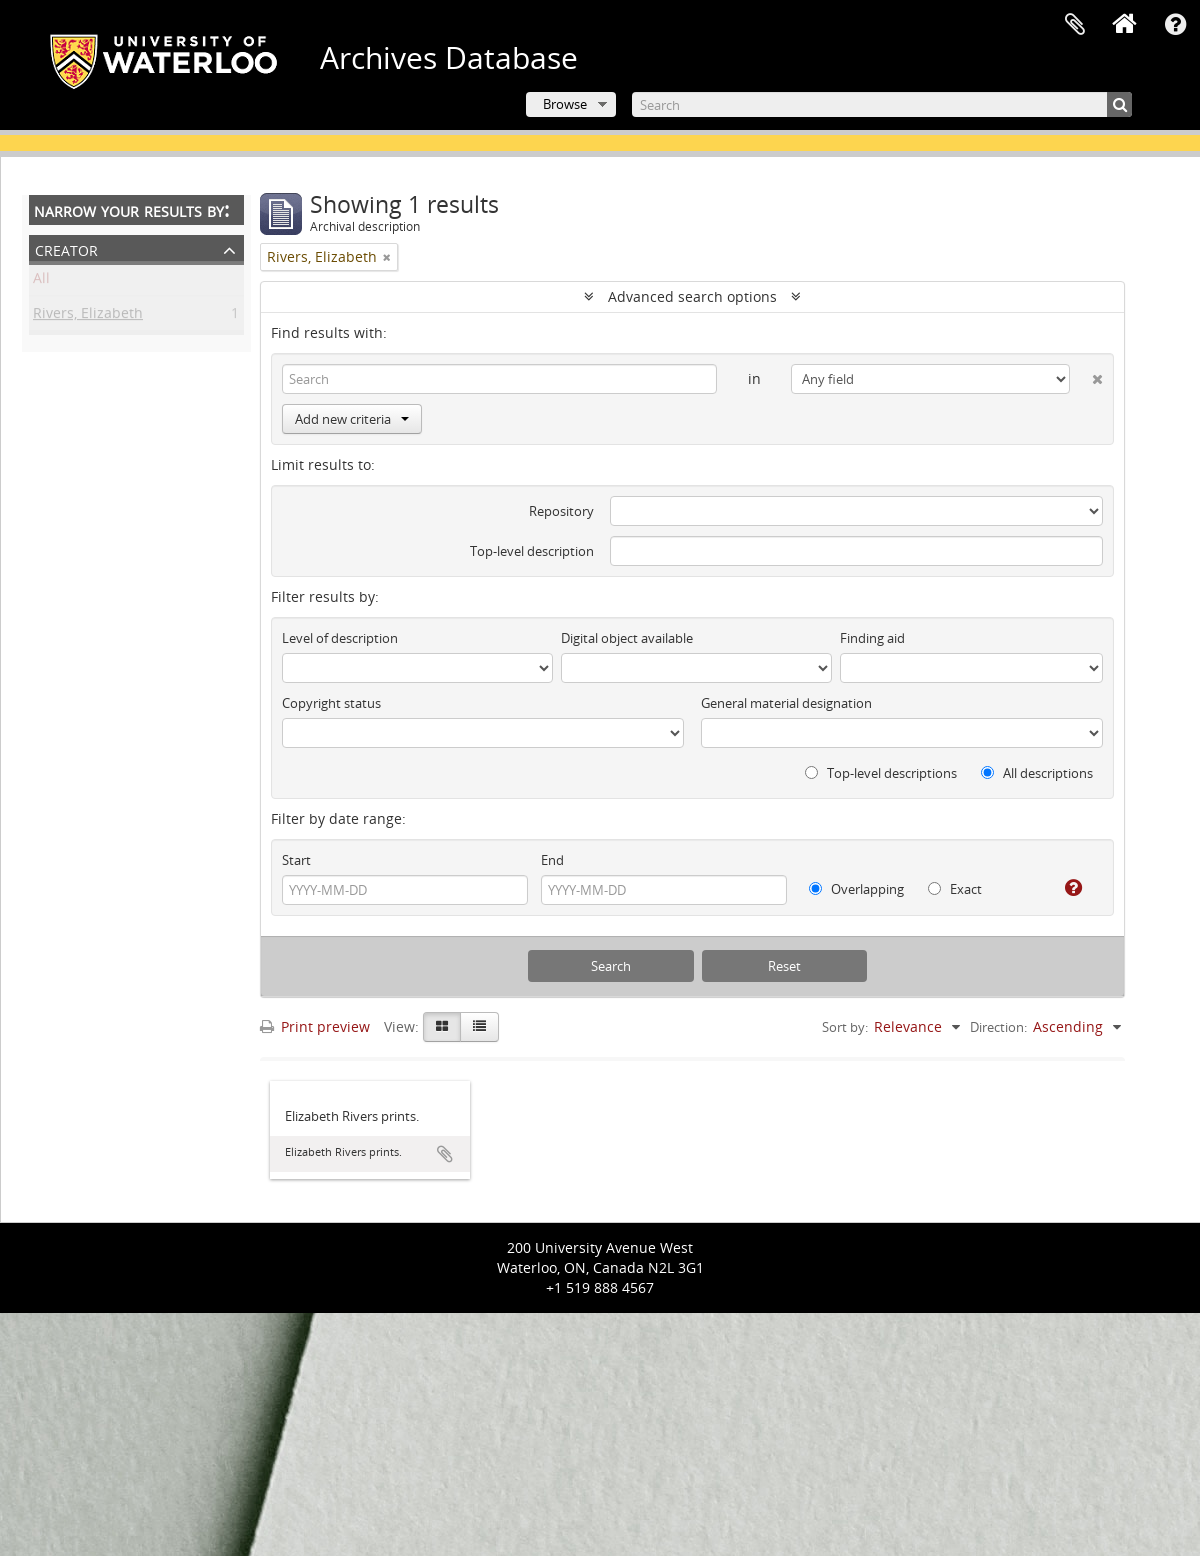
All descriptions (1037, 773)
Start (296, 860)
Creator (66, 248)
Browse (565, 104)
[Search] (882, 104)
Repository (561, 511)
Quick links (1175, 25)
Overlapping (856, 889)
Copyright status (331, 703)
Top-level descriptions (881, 773)
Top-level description (532, 551)
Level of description (340, 638)
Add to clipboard (445, 1154)
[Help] (1065, 888)
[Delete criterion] (1086, 375)
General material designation (786, 703)
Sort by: (845, 1027)
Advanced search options (692, 296)
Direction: (998, 1027)
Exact (955, 889)
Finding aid (872, 638)
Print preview (315, 1026)
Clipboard (1075, 25)
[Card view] (442, 1027)
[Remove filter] (387, 257)
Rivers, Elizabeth (88, 316)
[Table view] (479, 1027)
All (41, 281)
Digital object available (627, 638)
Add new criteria (352, 419)
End (552, 860)
